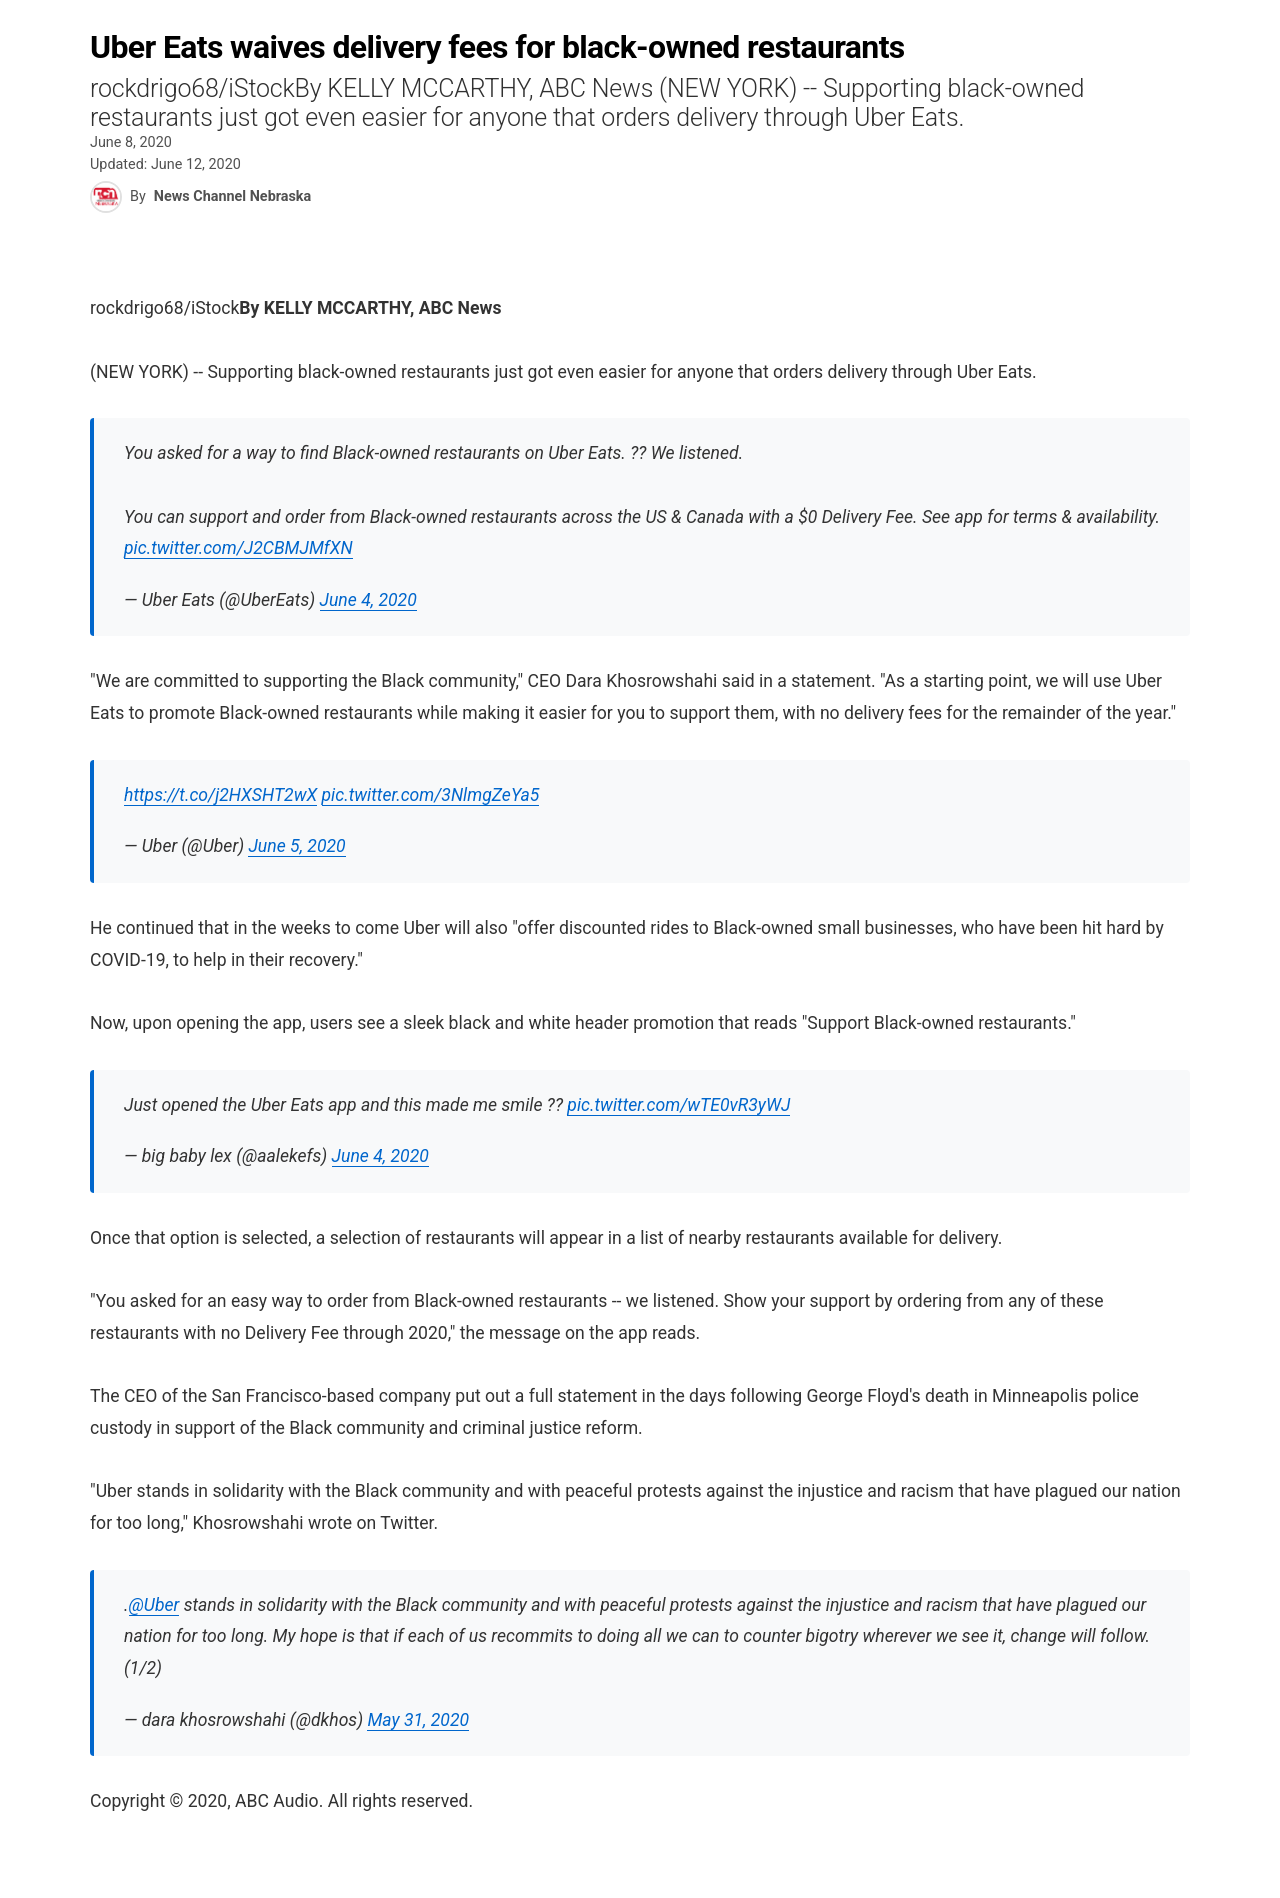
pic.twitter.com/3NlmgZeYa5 (431, 795)
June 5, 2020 (296, 846)
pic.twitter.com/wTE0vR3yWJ (678, 1105)
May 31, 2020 (418, 1720)
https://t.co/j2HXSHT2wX (220, 795)
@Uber (154, 1605)
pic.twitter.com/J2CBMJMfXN (238, 548)
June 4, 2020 (368, 600)
